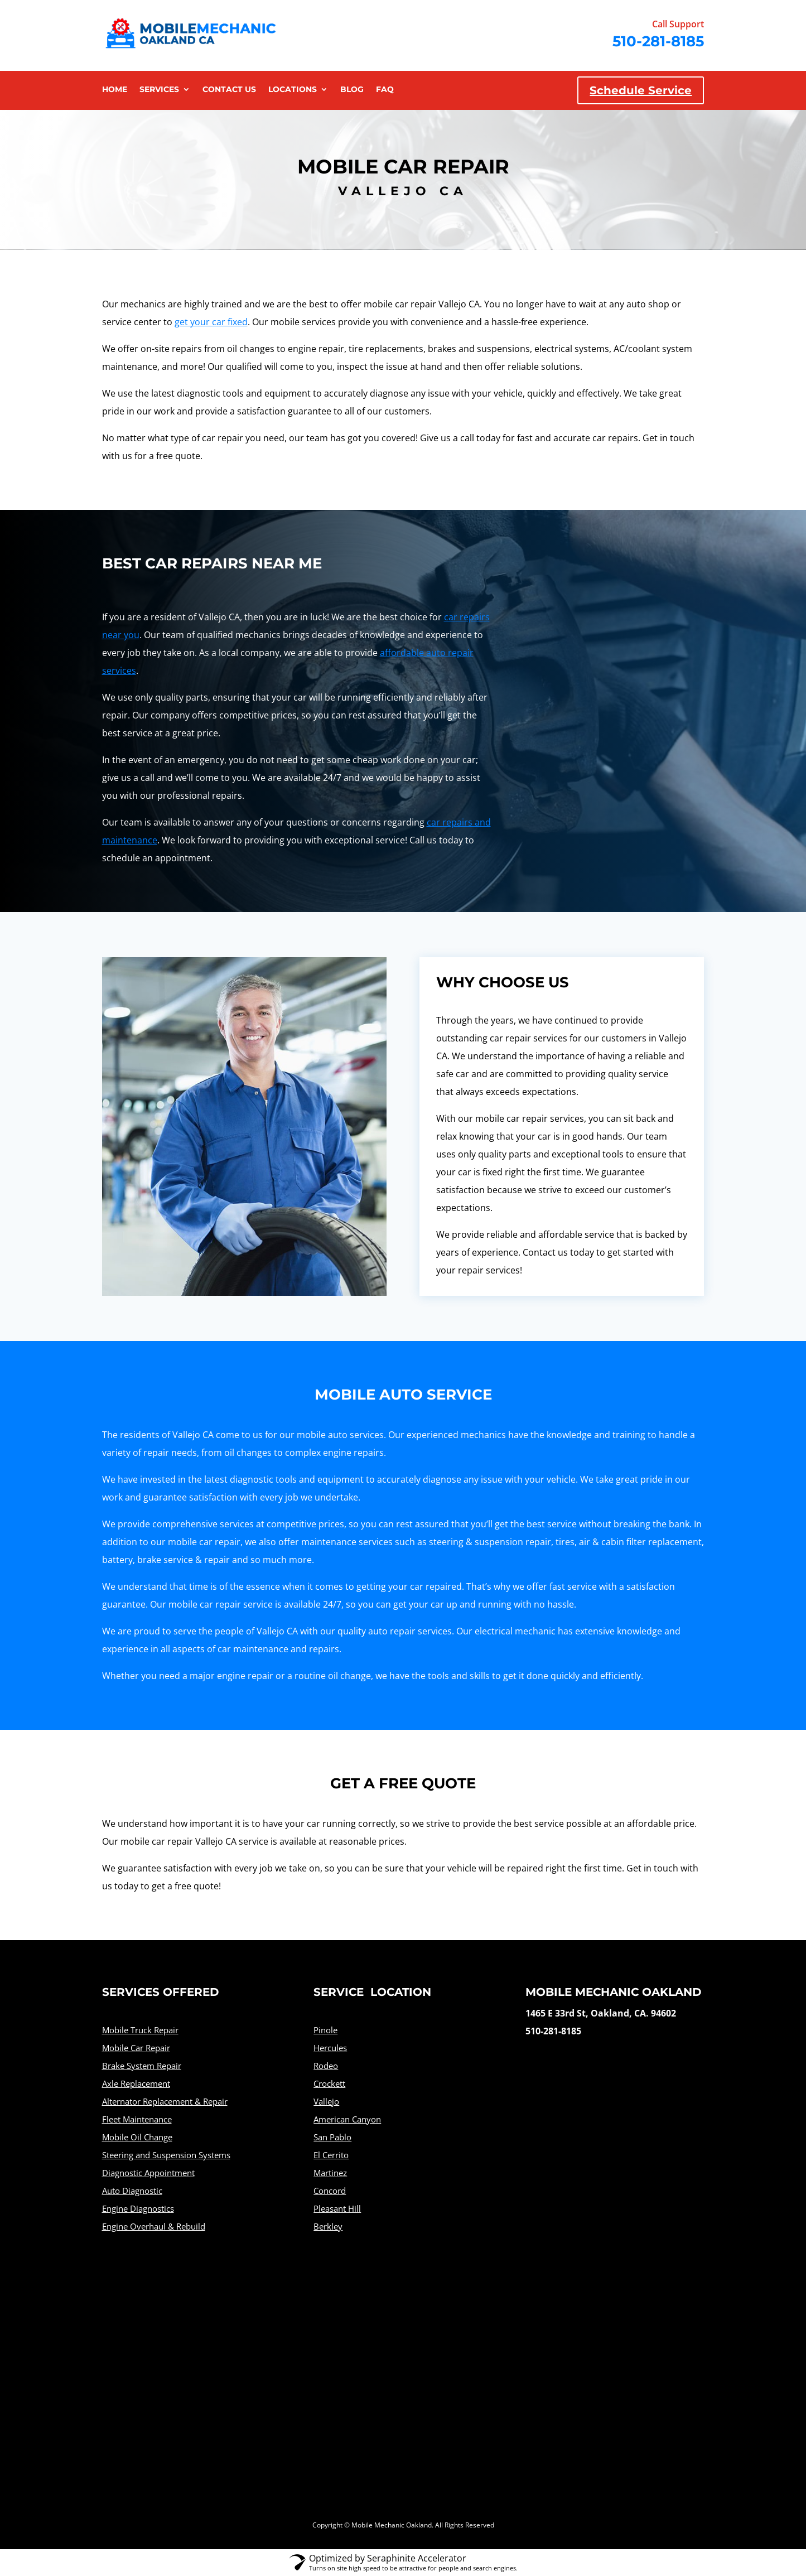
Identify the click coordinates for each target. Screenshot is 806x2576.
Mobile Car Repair (136, 2047)
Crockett (329, 2083)
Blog (352, 89)
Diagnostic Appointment (148, 2172)
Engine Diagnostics (138, 2208)
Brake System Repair (141, 2065)
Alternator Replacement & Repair (165, 2101)
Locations (292, 89)
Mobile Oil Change (137, 2137)
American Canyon (347, 2119)
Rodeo (325, 2065)
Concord (329, 2190)
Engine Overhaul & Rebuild (153, 2226)
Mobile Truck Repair (140, 2029)
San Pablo (332, 2137)
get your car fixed (211, 322)
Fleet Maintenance (137, 2119)
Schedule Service (641, 90)
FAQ (385, 89)
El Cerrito (331, 2154)
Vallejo (326, 2101)
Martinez (330, 2172)
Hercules (330, 2047)
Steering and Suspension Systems (166, 2154)
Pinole (325, 2029)
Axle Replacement (136, 2083)
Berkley (327, 2226)
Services (159, 89)
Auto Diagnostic (132, 2190)
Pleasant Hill (337, 2208)
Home (114, 89)
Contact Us (229, 89)
